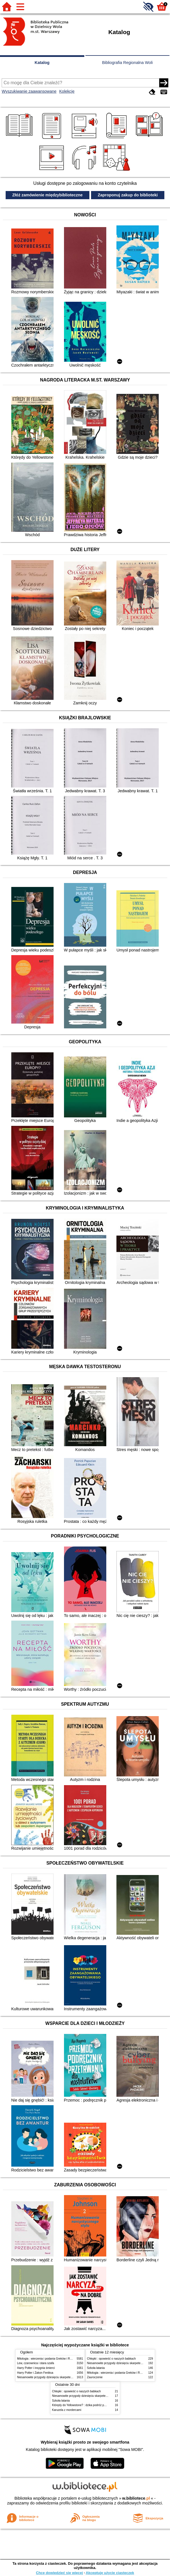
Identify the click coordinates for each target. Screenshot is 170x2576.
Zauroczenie (95, 2377)
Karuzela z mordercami (66, 2409)
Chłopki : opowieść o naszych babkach (111, 2358)
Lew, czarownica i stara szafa (35, 2363)
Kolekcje (66, 91)
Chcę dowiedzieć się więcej (59, 2573)
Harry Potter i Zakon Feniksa (35, 2372)
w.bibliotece (136, 2498)
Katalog (42, 62)
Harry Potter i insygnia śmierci (36, 2367)
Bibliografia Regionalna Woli (127, 62)
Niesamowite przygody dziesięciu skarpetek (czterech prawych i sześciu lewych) (67, 2377)
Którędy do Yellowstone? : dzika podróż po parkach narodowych (92, 2405)
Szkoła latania (96, 2367)
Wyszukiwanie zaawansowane (29, 91)
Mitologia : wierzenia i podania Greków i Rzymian (48, 2358)
